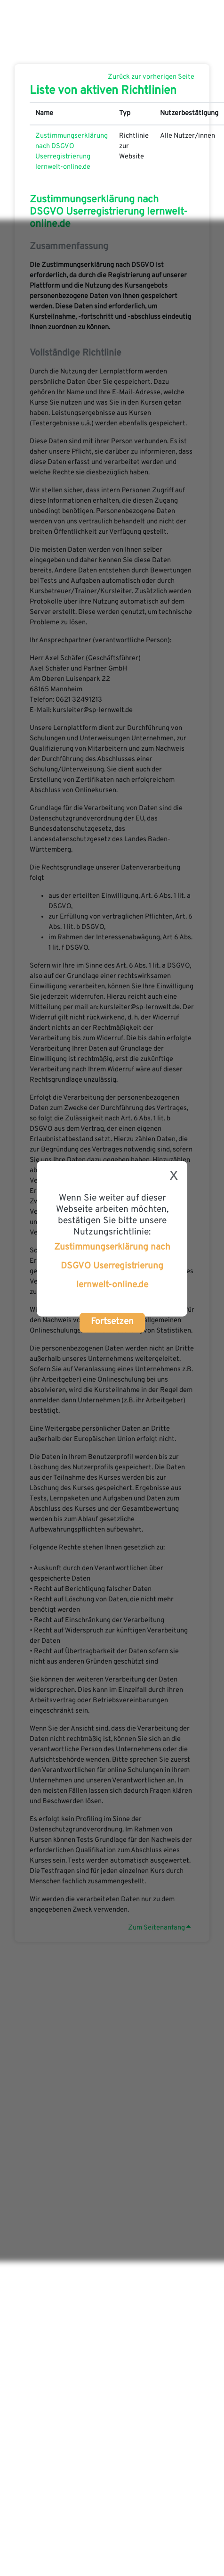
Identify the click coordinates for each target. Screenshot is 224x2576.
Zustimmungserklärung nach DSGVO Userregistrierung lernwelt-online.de (112, 1266)
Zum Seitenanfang (159, 1927)
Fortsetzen (112, 1321)
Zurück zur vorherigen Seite (151, 77)
